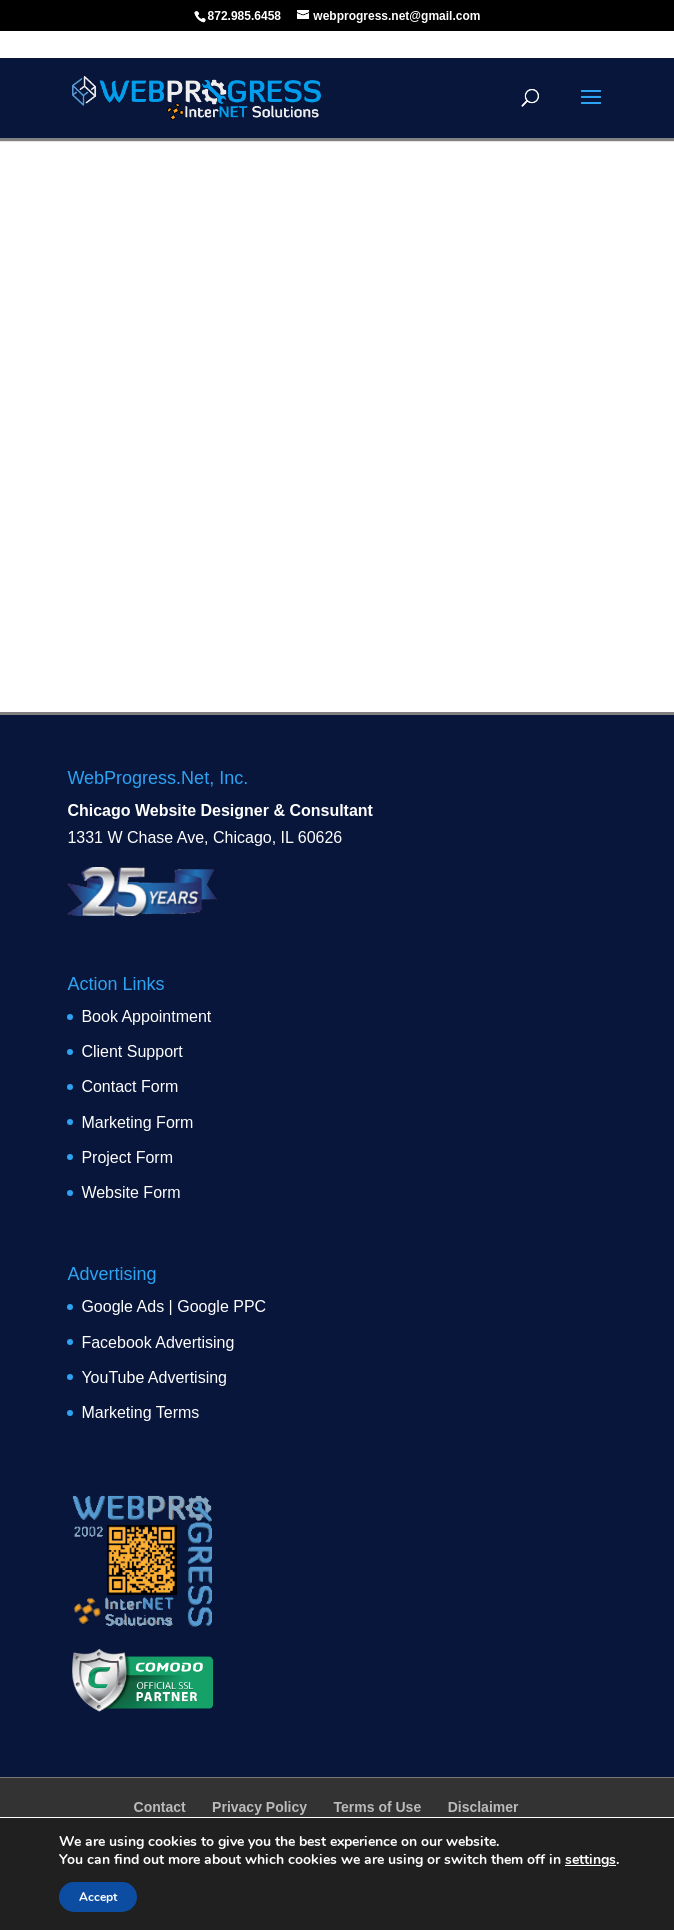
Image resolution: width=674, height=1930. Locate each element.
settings (590, 1860)
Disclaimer (483, 1807)
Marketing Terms (140, 1412)
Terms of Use (378, 1807)
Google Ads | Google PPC (173, 1306)
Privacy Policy (259, 1807)
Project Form (127, 1157)
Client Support (131, 1051)
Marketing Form (137, 1122)
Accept (98, 1897)
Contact (160, 1807)
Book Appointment (146, 1016)
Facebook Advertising (157, 1342)
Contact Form (129, 1086)
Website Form (130, 1192)
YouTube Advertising (154, 1377)
